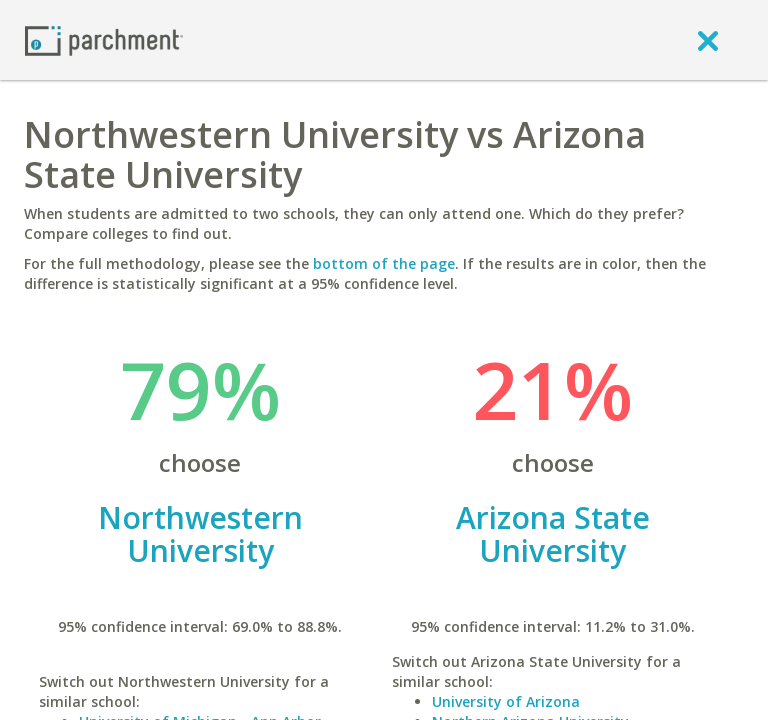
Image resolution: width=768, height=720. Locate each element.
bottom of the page (384, 263)
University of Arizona (506, 701)
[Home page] (104, 39)
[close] (708, 40)
